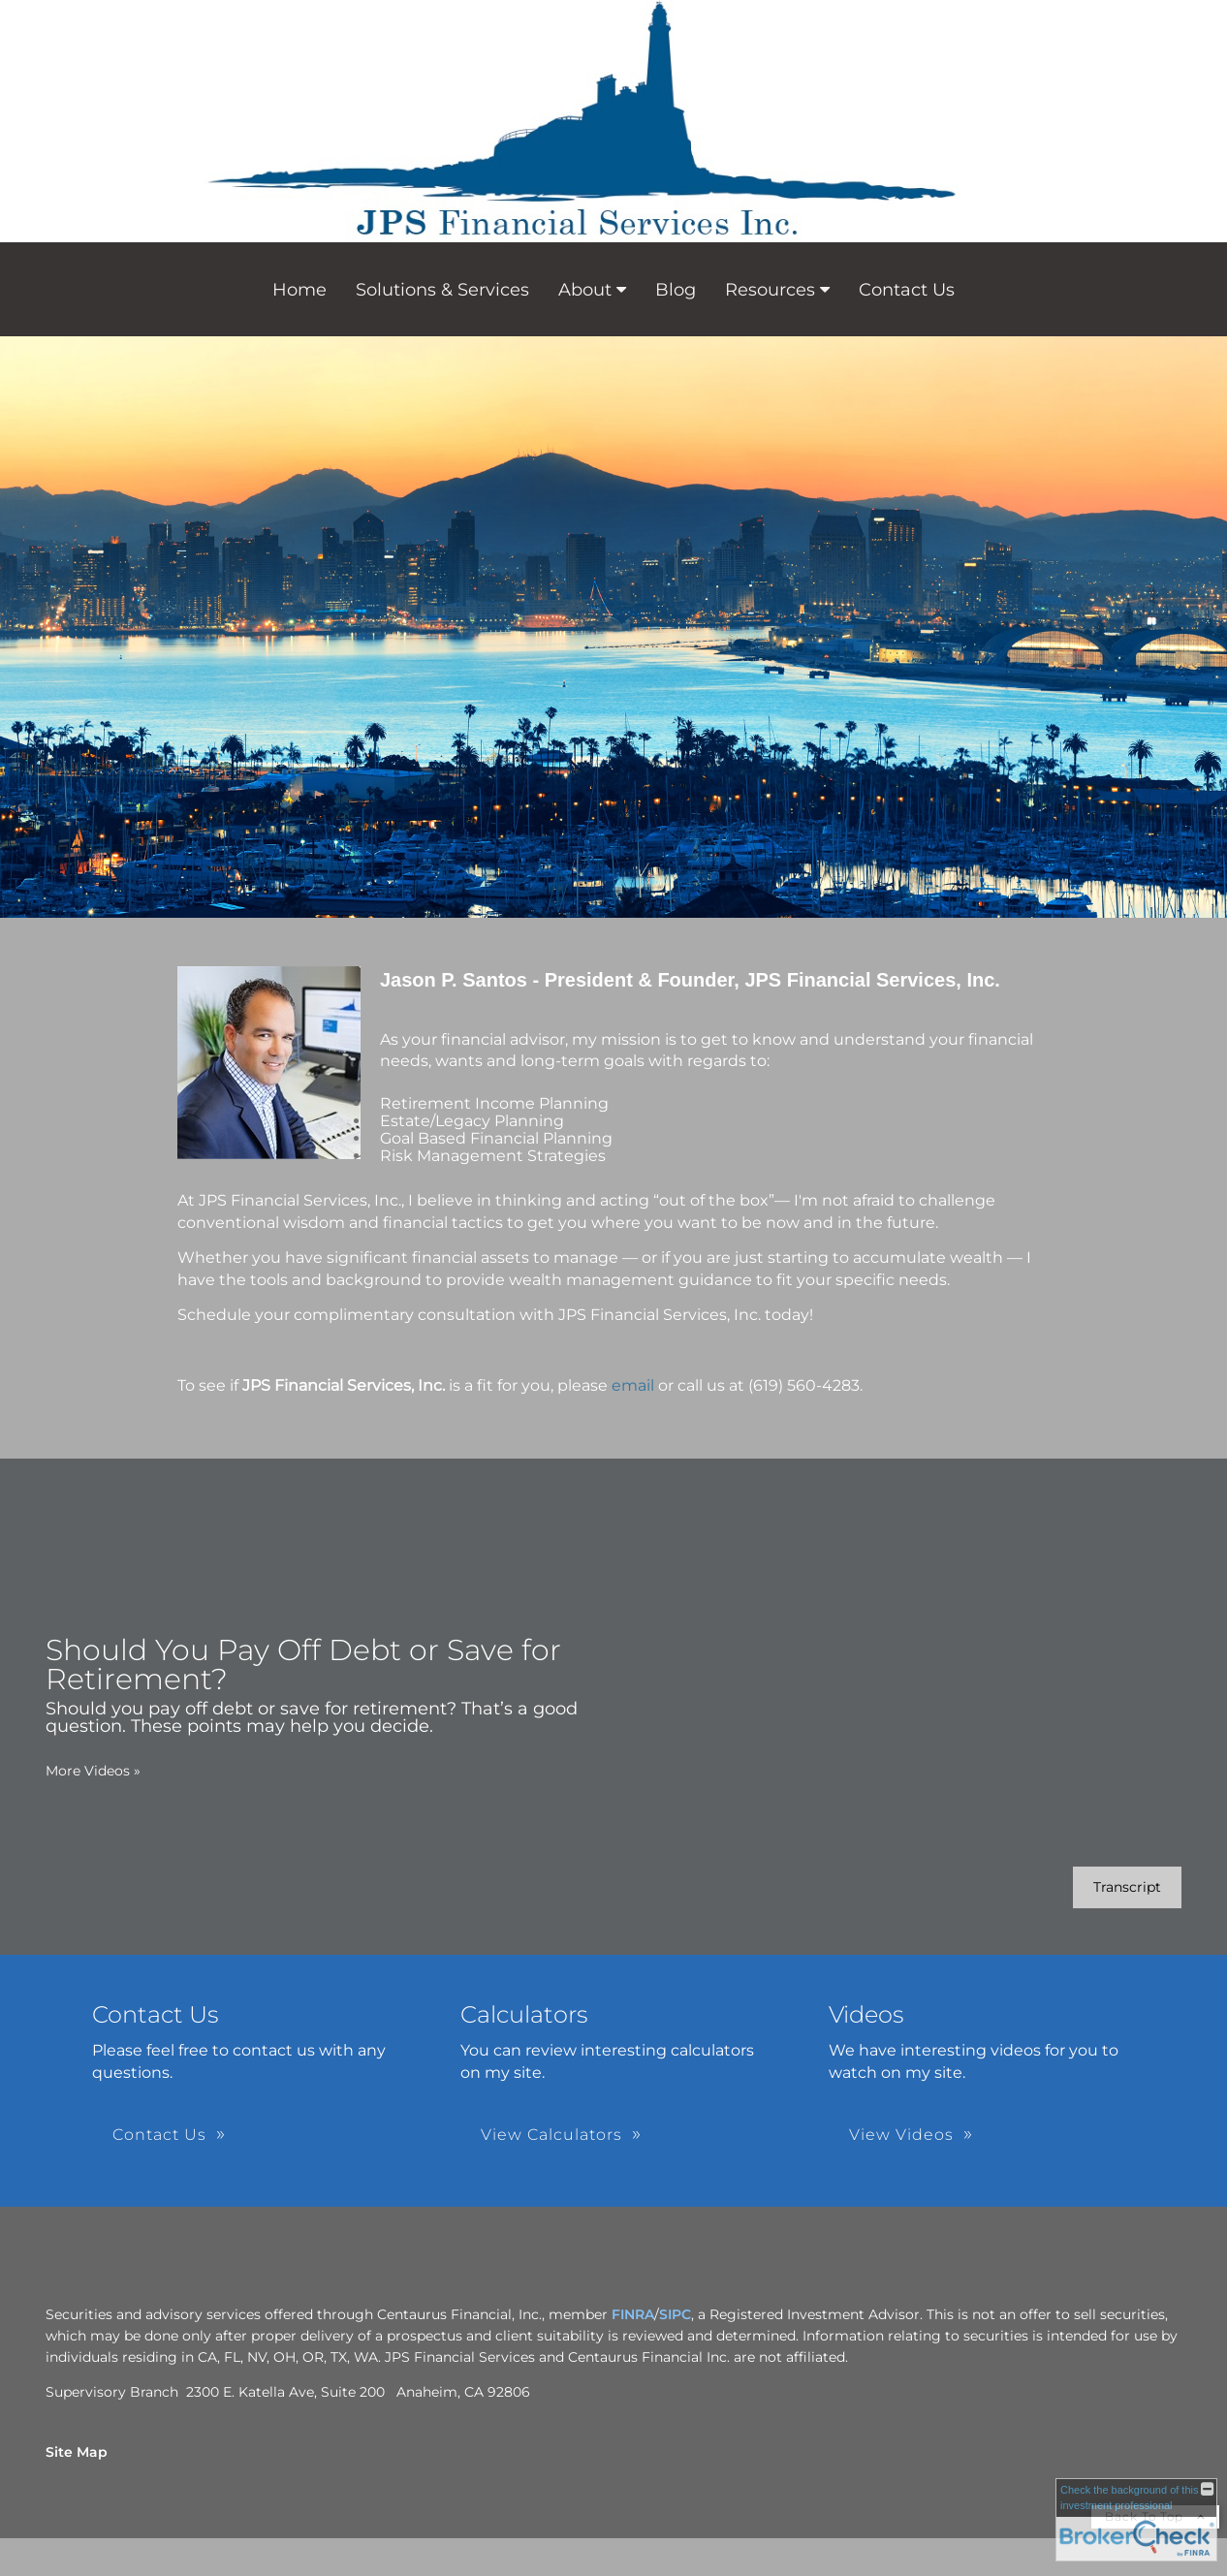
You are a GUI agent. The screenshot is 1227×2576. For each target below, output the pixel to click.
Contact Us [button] (159, 2134)
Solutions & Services (442, 289)
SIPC (675, 2314)
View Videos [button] (901, 2134)
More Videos (93, 1770)
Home (299, 289)
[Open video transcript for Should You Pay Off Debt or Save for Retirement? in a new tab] (1127, 1887)
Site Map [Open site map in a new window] (77, 2452)
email (633, 1385)
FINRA (633, 2314)
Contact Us (907, 289)
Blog (675, 289)
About (585, 289)
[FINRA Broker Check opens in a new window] (1136, 2519)
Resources (770, 289)
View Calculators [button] (551, 2134)
